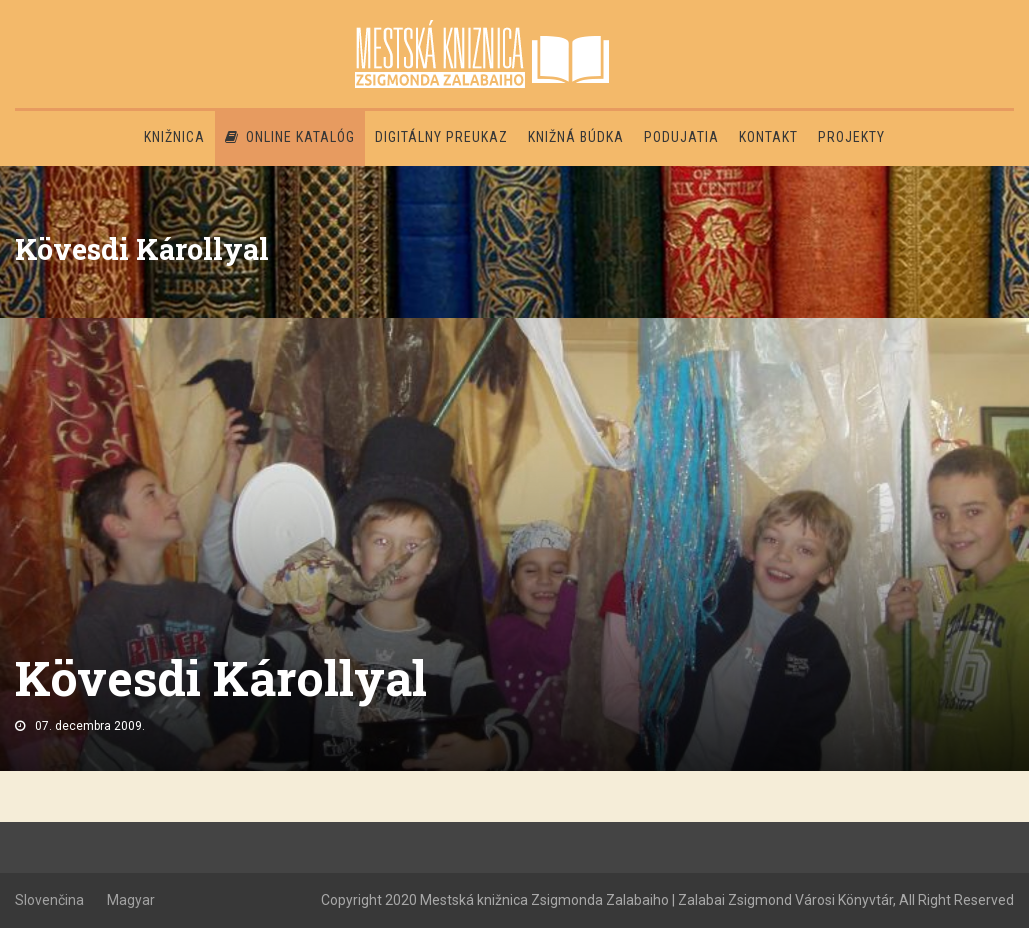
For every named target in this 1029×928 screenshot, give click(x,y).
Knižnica (174, 137)
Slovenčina (49, 900)
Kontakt (768, 137)
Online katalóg (290, 137)
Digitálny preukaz (441, 137)
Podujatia (681, 137)
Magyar (131, 900)
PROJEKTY (851, 137)
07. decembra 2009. (90, 726)
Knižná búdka (576, 137)
